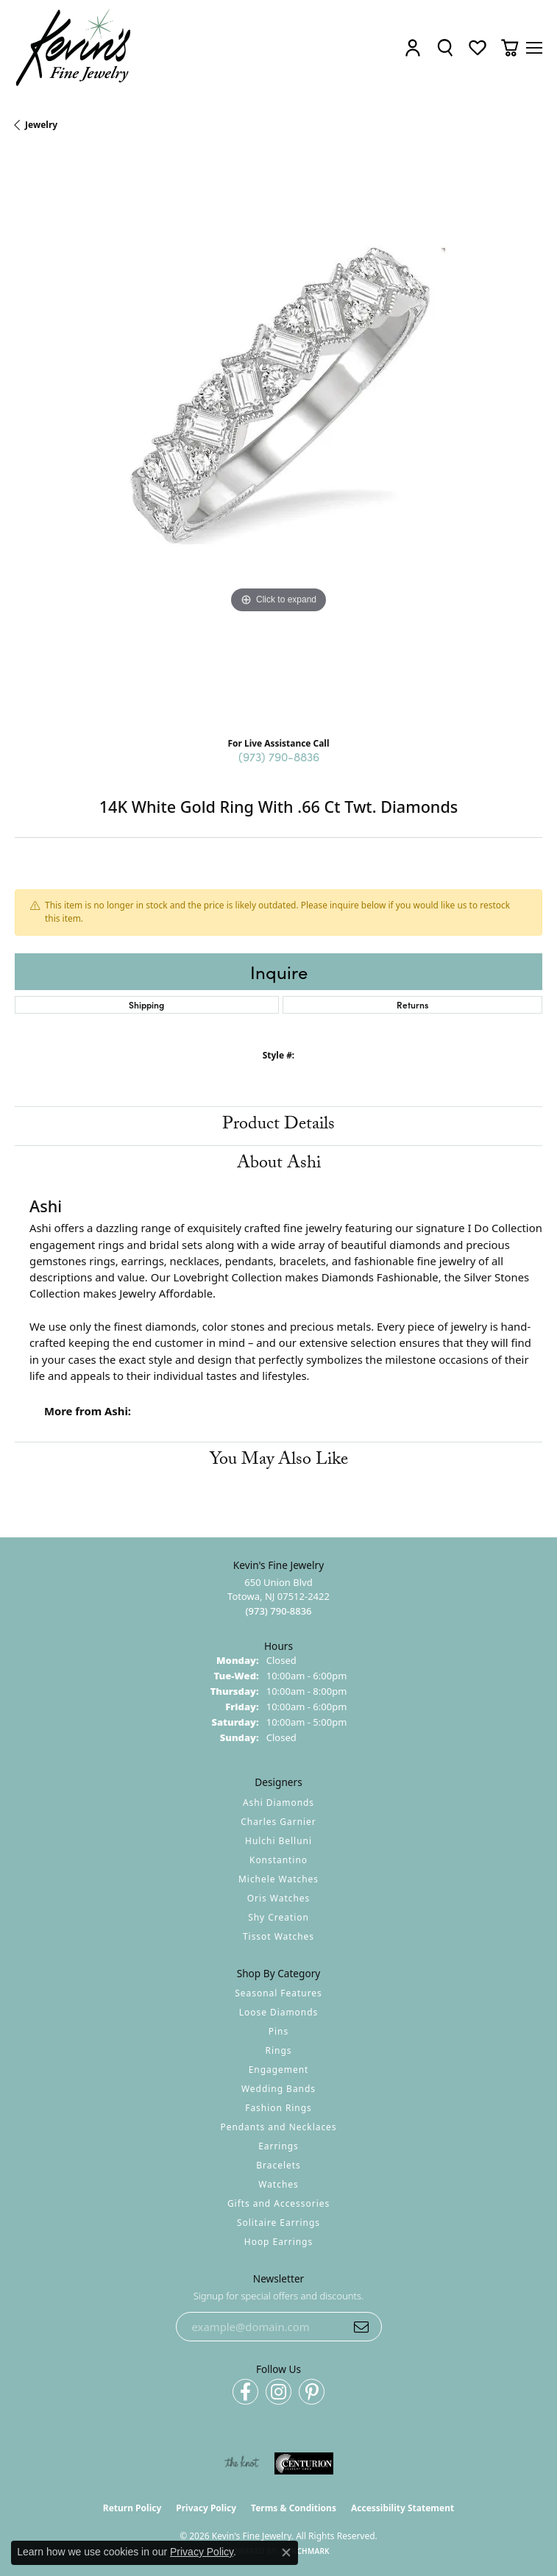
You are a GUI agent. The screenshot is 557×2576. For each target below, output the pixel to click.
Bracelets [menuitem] (278, 2165)
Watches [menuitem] (278, 2184)
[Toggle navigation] (534, 47)
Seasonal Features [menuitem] (278, 1993)
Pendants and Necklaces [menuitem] (278, 2127)
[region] (278, 439)
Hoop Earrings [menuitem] (278, 2241)
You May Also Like (279, 1461)
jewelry (41, 124)
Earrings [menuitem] (278, 2146)
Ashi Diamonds (278, 1802)
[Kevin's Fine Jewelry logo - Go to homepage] (74, 48)
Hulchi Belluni (278, 1841)
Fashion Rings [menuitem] (278, 2108)
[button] (413, 48)
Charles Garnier (278, 1821)
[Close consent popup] (286, 2552)
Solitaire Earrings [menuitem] (278, 2222)
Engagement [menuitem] (279, 2069)
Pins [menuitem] (278, 2031)
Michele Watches (278, 1879)
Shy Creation (278, 1917)
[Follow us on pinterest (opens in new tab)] (311, 2392)
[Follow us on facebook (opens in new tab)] (245, 2392)
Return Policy (132, 2508)
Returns (412, 1004)
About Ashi (279, 1165)
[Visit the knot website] (242, 2463)
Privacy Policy (206, 2508)
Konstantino (278, 1860)
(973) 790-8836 (278, 756)
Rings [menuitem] (279, 2050)
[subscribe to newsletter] (361, 2327)
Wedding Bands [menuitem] (278, 2088)
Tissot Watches (278, 1936)
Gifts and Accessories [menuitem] (278, 2203)
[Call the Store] (278, 1611)
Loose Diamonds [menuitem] (279, 2012)
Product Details (278, 1126)
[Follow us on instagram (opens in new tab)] (278, 2392)
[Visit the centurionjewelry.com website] (303, 2463)
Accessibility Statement (402, 2508)
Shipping (146, 1004)
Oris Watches (279, 1898)
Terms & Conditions (293, 2508)
